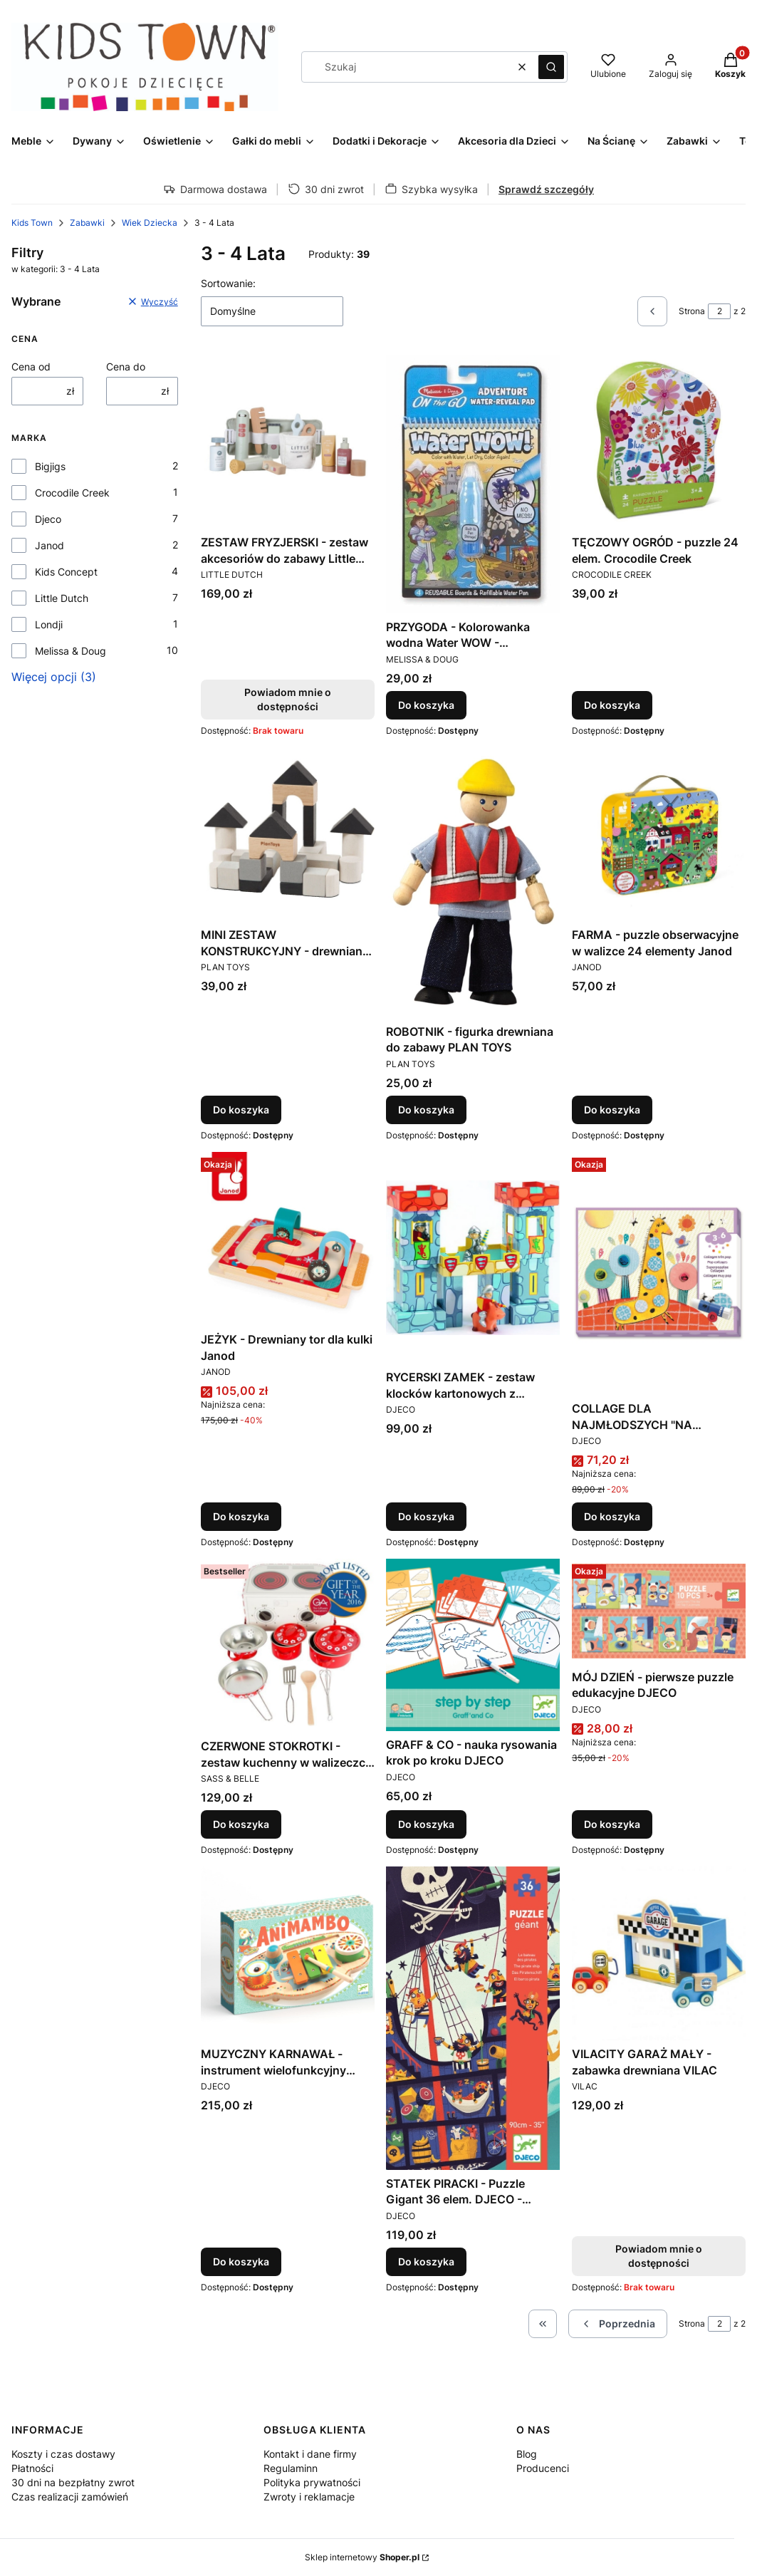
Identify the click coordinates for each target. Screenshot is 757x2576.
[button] (551, 67)
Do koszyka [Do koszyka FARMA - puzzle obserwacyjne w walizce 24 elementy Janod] (612, 1109)
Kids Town (32, 222)
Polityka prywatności (311, 2482)
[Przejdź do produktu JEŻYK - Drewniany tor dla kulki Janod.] (288, 1239)
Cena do (125, 366)
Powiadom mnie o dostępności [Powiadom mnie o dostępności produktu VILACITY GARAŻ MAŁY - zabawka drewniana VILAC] (658, 2256)
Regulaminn (290, 2468)
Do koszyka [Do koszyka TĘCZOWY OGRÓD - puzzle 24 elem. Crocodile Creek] (612, 705)
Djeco (48, 519)
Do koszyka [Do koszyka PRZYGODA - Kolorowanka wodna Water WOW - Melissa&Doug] (426, 705)
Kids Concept (66, 572)
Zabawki (87, 222)
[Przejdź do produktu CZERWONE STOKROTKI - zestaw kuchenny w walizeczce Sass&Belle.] (288, 1646)
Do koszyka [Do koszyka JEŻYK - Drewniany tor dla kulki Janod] (241, 1516)
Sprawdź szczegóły (546, 189)
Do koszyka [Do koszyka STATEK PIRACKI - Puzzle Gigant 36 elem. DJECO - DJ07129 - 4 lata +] (426, 2261)
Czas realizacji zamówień (69, 2497)
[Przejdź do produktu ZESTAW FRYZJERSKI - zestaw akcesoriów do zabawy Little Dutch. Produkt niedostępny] (288, 442)
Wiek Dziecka (149, 222)
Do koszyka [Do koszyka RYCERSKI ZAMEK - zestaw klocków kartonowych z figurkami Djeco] (426, 1516)
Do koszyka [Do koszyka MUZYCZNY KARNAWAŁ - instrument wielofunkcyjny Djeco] (241, 2261)
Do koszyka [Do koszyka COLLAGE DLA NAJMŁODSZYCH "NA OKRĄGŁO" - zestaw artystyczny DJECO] (612, 1516)
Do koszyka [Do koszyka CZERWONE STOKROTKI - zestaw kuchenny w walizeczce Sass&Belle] (241, 1824)
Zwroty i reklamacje (309, 2497)
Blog (526, 2454)
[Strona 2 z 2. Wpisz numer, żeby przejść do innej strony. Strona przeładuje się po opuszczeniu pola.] (719, 311)
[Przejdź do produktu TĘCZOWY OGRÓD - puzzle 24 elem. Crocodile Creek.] (659, 442)
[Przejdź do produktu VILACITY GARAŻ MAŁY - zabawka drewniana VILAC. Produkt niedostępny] (659, 1953)
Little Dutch (61, 598)
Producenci (542, 2468)
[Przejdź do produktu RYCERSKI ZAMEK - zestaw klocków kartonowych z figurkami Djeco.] (473, 1258)
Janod (49, 545)
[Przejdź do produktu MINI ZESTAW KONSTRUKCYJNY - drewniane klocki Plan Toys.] (288, 834)
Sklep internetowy (362, 2557)
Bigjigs (50, 466)
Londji (49, 624)
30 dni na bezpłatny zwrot (73, 2482)
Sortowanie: (228, 283)
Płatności (32, 2468)
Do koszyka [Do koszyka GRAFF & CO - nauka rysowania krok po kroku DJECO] (426, 1824)
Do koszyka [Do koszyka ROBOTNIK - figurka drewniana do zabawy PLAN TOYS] (426, 1109)
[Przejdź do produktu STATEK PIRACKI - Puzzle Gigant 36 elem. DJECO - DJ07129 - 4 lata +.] (473, 2018)
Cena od (31, 366)
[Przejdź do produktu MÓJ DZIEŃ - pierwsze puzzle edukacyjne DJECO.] (659, 1611)
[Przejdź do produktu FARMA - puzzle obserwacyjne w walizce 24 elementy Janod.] (659, 834)
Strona (692, 311)
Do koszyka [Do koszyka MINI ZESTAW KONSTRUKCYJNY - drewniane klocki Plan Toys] (241, 1109)
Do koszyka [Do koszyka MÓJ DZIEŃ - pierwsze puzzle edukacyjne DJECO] (612, 1824)
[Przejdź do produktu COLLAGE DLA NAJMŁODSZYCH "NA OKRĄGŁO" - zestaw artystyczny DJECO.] (659, 1273)
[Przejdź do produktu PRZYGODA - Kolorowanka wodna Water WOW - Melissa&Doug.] (473, 484)
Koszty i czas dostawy (63, 2454)
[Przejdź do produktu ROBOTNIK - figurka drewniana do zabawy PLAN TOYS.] (473, 882)
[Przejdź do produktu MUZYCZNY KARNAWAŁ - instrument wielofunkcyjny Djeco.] (288, 1953)
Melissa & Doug (70, 651)
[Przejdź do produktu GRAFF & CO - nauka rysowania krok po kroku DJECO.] (473, 1645)
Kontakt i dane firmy (310, 2454)
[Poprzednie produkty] (617, 2324)
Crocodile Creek (72, 493)
